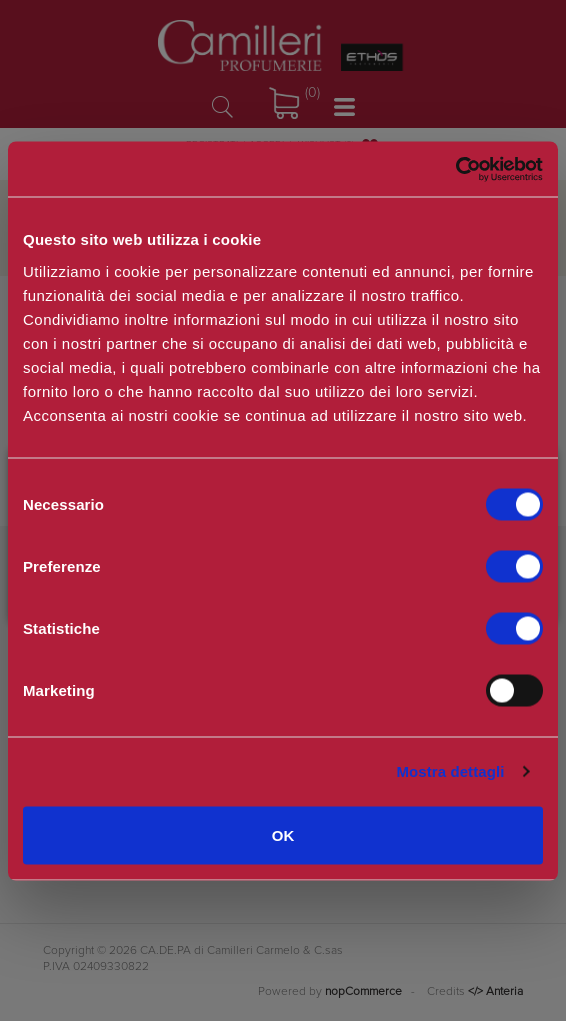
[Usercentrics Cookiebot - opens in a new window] (455, 169)
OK (283, 834)
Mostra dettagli (450, 771)
